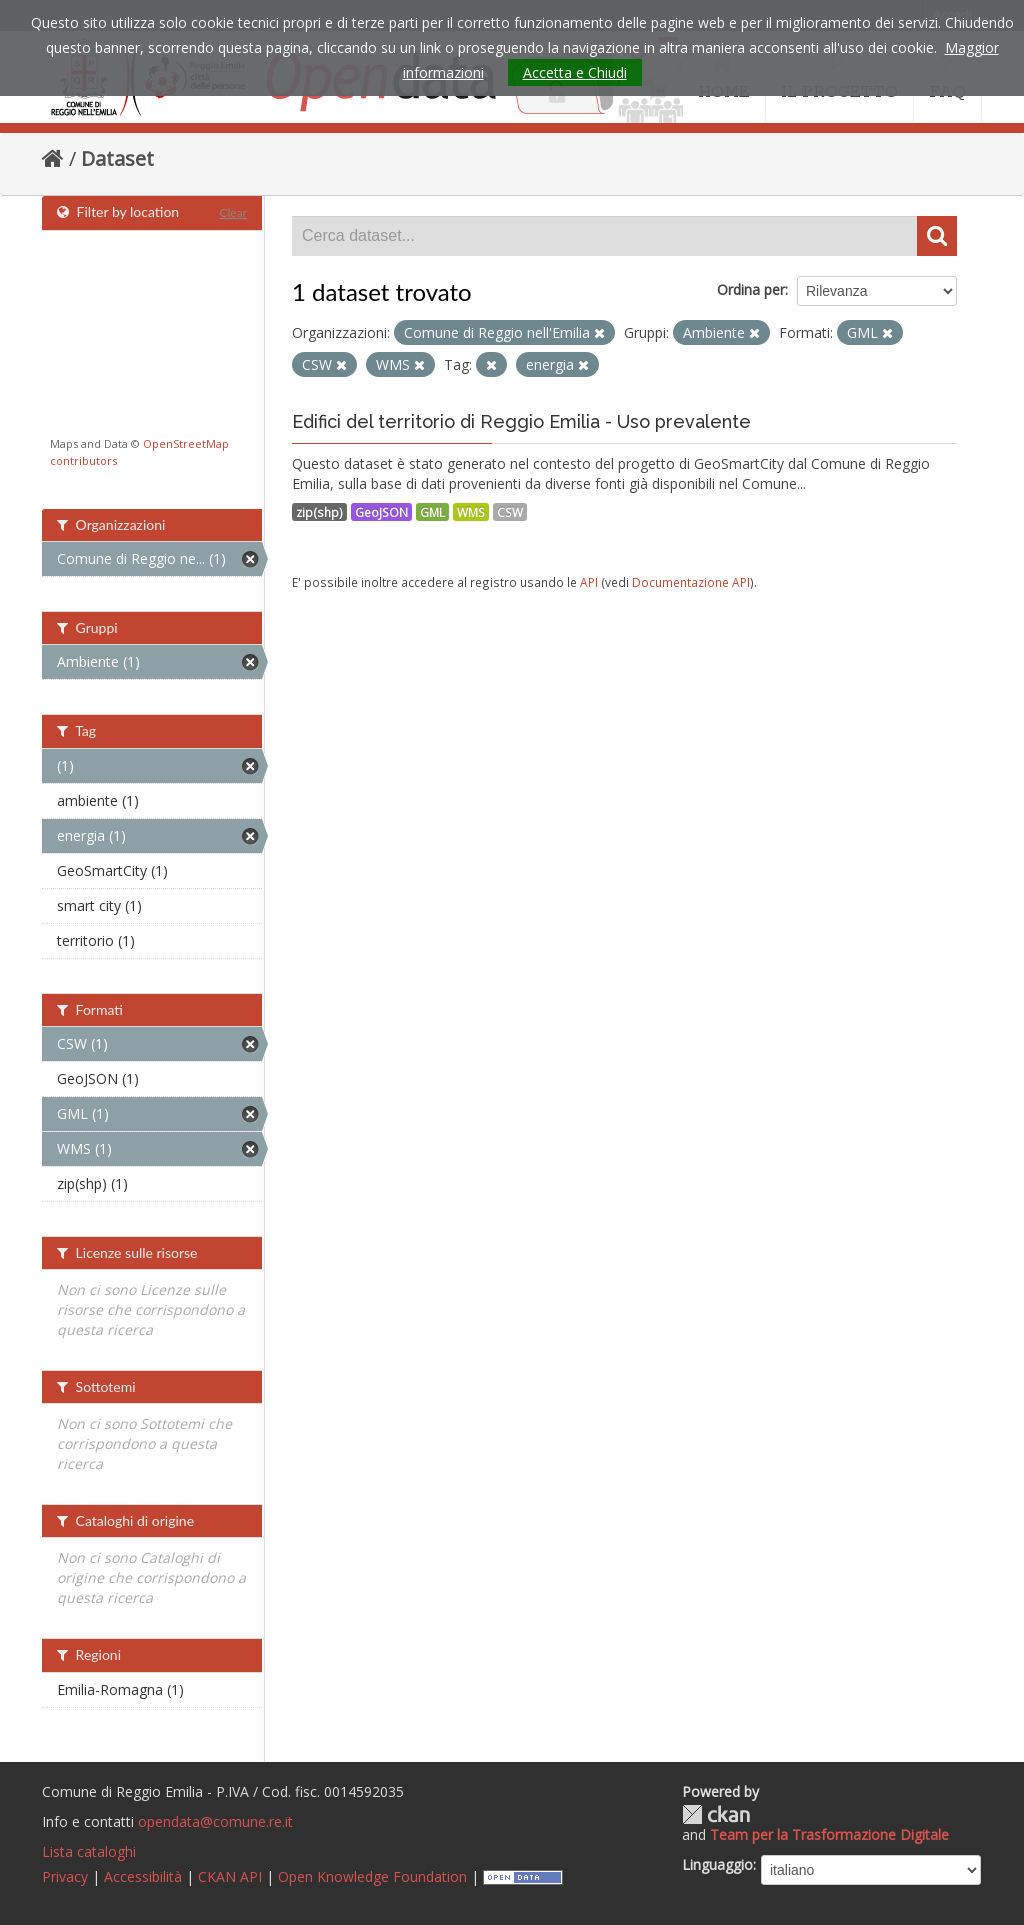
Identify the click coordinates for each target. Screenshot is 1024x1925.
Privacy (65, 1876)
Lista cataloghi (89, 1851)
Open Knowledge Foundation (372, 1876)
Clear (233, 212)
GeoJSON (381, 512)
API (589, 582)
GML (432, 512)
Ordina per (751, 289)
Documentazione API (691, 582)
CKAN (716, 1814)
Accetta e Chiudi (575, 72)
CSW (510, 512)
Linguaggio (717, 1864)
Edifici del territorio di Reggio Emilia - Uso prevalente (521, 421)
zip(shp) (319, 512)
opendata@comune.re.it (215, 1821)
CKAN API (230, 1876)
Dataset (117, 158)
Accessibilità (143, 1876)
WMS (471, 512)
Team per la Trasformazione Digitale (829, 1834)
